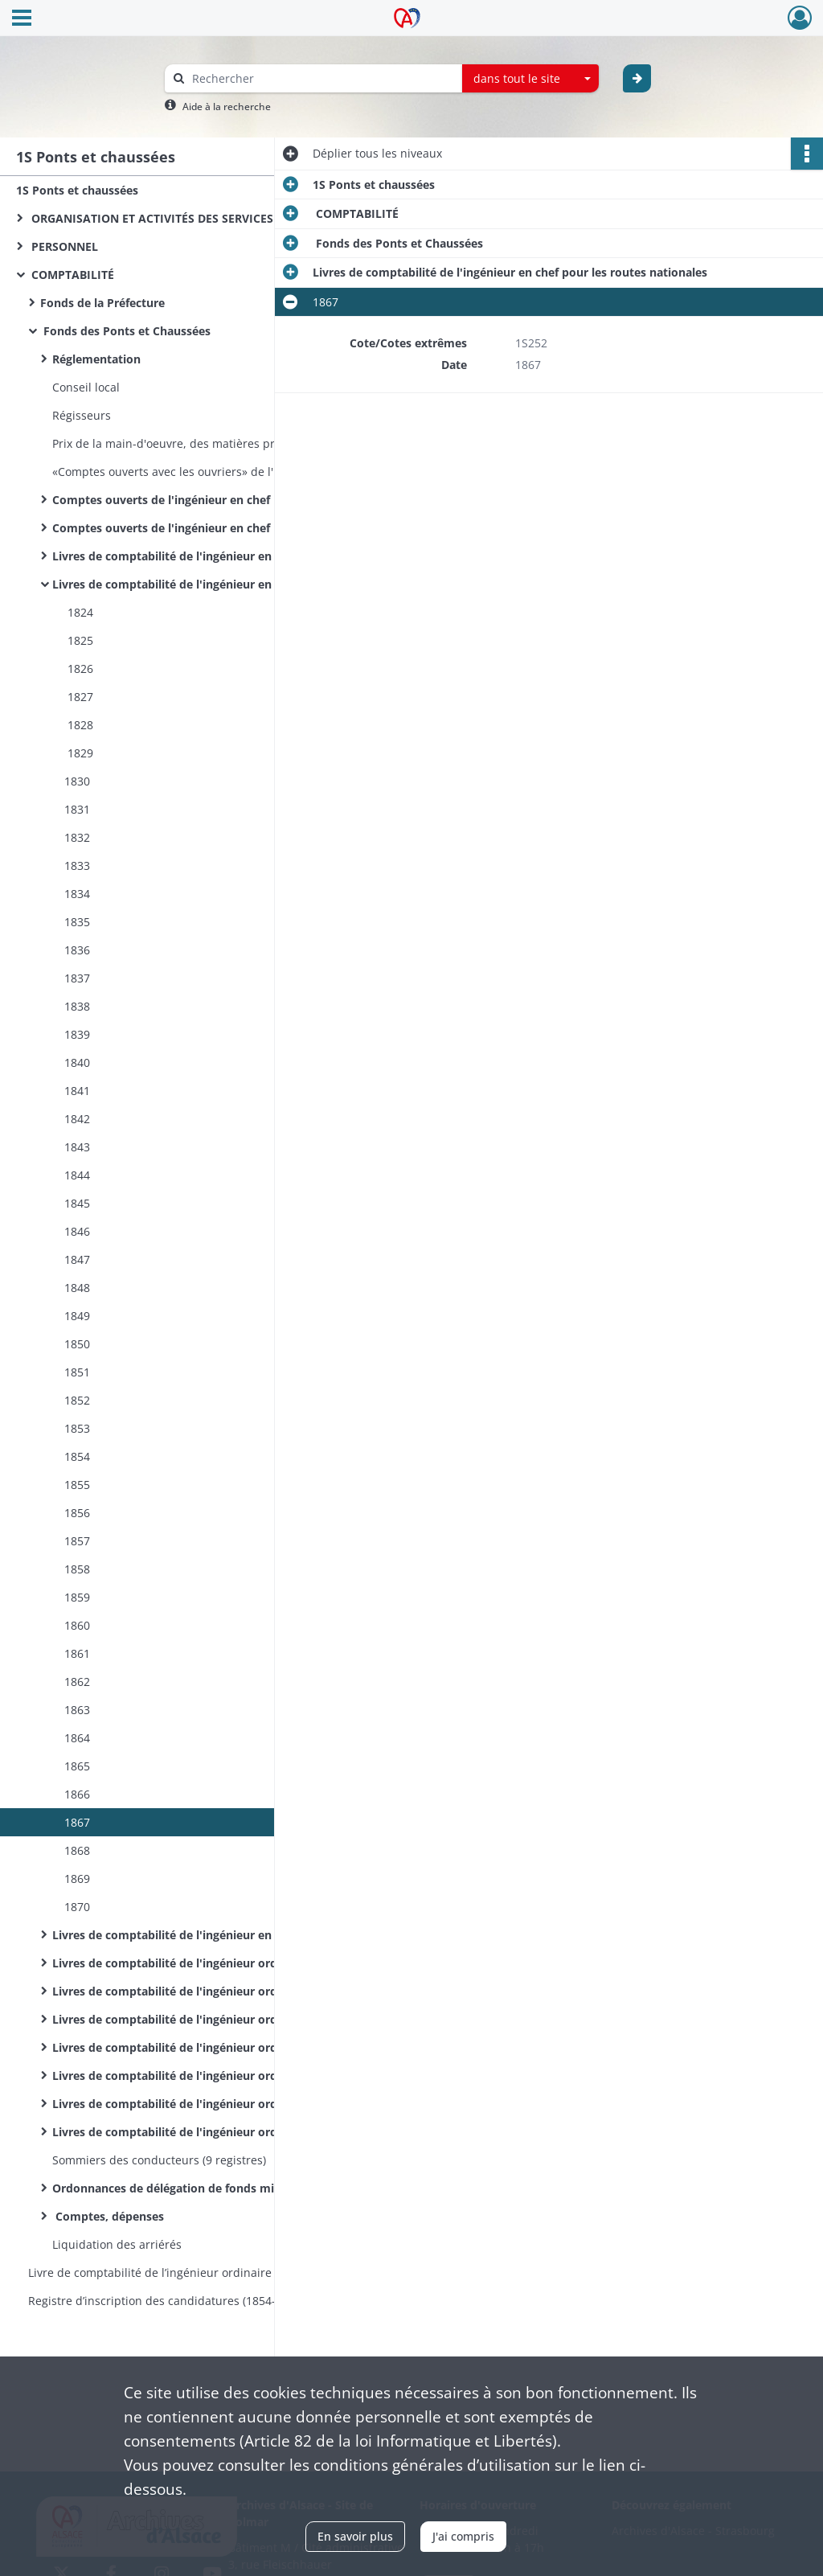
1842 (77, 1118)
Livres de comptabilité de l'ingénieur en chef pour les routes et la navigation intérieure (213, 556)
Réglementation (96, 359)
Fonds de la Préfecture (102, 302)
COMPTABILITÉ (71, 274)
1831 (77, 809)
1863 (77, 1709)
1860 (77, 1625)
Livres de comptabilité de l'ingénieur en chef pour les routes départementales (213, 1934)
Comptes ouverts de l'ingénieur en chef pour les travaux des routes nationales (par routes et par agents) (213, 499)
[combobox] (530, 78)
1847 (77, 1259)
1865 (77, 1766)
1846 (77, 1231)
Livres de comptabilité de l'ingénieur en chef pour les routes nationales (213, 584)
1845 (77, 1203)
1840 (77, 1062)
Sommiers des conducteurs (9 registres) (160, 2160)
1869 (77, 1878)
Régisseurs (81, 415)
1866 (77, 1794)
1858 (77, 1569)
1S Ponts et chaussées (77, 190)
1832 (77, 837)
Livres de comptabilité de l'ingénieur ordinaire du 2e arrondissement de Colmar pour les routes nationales (213, 2075)
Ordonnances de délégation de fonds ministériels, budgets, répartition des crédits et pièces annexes (213, 2188)
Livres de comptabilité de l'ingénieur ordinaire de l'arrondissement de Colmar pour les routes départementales (213, 1991)
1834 (77, 893)
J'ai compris (463, 2536)
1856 (77, 1512)
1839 (77, 1034)
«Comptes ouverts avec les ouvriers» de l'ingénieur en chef (210, 471)
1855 (77, 1484)
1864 (77, 1737)
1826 (78, 668)
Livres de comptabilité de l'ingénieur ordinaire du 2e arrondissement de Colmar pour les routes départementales (213, 2103)
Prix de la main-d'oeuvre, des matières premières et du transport (213, 443)
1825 (78, 640)
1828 (78, 724)
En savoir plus (355, 2536)
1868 (77, 1850)
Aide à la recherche (226, 106)
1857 (77, 1540)
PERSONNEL (63, 246)
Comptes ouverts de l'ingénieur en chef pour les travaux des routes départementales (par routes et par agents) (213, 527)
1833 (77, 865)
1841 (77, 1090)
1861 (77, 1653)
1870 (77, 1906)
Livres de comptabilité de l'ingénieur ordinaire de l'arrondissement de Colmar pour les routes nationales (213, 1963)
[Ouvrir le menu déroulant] (21, 19)
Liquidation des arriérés (117, 2244)
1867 (77, 1822)
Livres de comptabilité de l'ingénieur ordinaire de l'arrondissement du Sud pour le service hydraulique (213, 2131)
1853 (77, 1428)
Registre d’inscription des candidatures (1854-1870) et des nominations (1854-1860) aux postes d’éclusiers (189, 2300)
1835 (77, 921)
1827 (78, 696)
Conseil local (86, 387)
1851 (77, 1372)
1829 (78, 753)
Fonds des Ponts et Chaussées (125, 330)
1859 (77, 1597)
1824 (78, 612)
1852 (77, 1400)
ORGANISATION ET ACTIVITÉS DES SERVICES (150, 218)
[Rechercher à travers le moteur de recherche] (321, 78)
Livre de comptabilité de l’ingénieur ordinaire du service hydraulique (189, 2272)
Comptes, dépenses (108, 2216)
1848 (77, 1287)
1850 (77, 1344)
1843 (77, 1147)
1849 (77, 1315)
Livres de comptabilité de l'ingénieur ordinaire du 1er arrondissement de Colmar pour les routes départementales (213, 2047)
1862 (77, 1681)
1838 (77, 1006)
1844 (77, 1175)
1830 (77, 781)
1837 (77, 978)
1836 (77, 950)
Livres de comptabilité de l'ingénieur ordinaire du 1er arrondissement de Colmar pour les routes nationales (213, 2019)
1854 (77, 1456)
